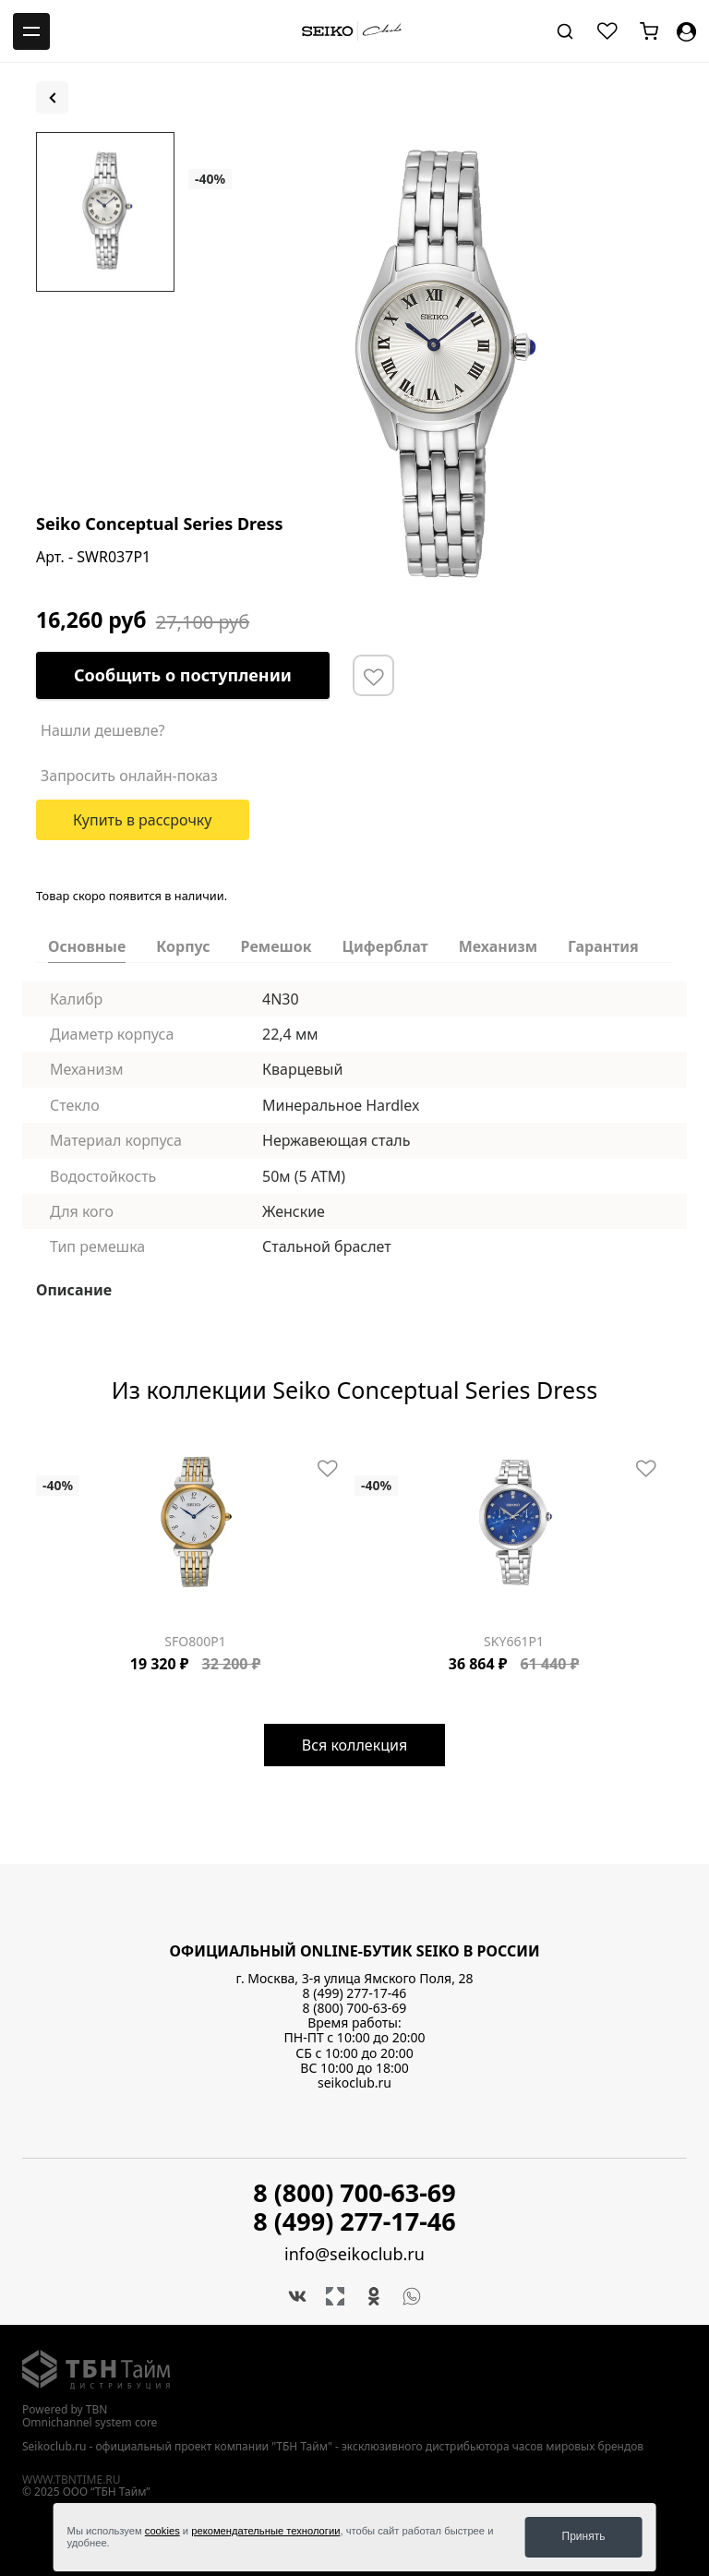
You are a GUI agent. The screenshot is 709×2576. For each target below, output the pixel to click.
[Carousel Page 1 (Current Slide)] (41, 1445)
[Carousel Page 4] (74, 1445)
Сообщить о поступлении (183, 675)
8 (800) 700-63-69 (355, 2007)
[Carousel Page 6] (96, 1445)
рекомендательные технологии (265, 2530)
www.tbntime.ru (71, 2478)
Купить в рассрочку (142, 820)
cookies (162, 2530)
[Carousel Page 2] (52, 1445)
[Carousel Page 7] (108, 1445)
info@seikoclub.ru (354, 2254)
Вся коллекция (354, 1745)
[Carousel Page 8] (119, 1445)
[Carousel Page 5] (85, 1445)
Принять (584, 2536)
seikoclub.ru (354, 2082)
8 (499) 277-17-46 (355, 1993)
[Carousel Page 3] (63, 1445)
